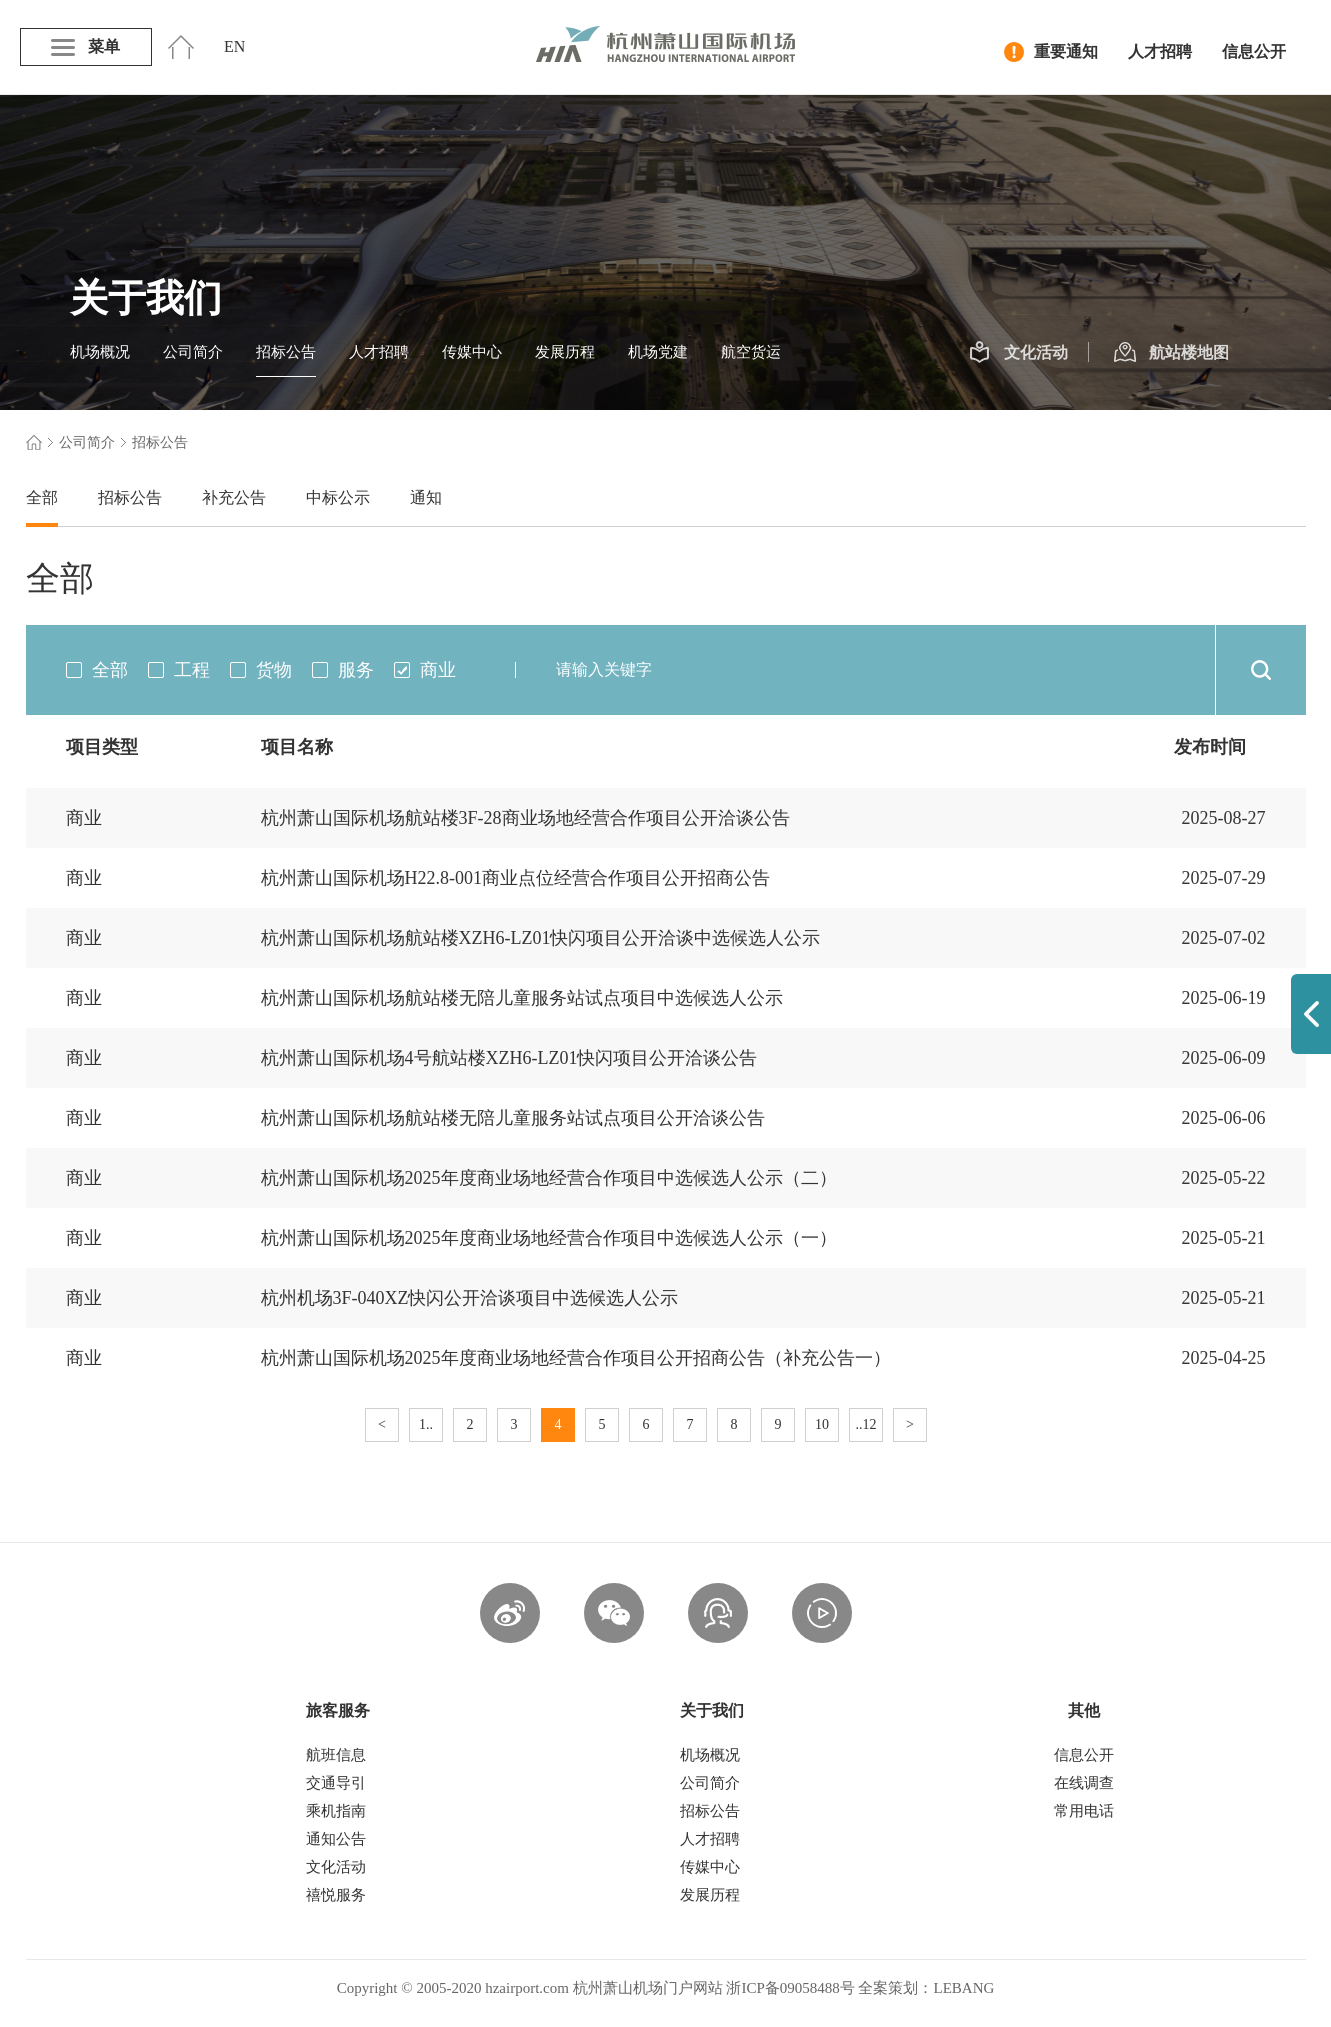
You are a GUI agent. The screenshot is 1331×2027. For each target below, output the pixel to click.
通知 (426, 497)
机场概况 (100, 352)
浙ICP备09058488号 (790, 1988)
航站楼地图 (1171, 353)
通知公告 (336, 1839)
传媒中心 (472, 352)
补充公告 (234, 497)
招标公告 (286, 352)
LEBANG (963, 1988)
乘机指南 (336, 1811)
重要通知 (1051, 52)
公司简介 (193, 352)
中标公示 (338, 497)
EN (234, 46)
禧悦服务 (336, 1895)
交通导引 (336, 1783)
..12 (866, 1424)
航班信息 (336, 1755)
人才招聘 (1160, 51)
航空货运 (751, 352)
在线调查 (1084, 1783)
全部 (42, 497)
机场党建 (658, 352)
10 (822, 1424)
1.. (426, 1424)
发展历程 (565, 352)
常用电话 (1084, 1811)
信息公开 (1254, 51)
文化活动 (1018, 353)
